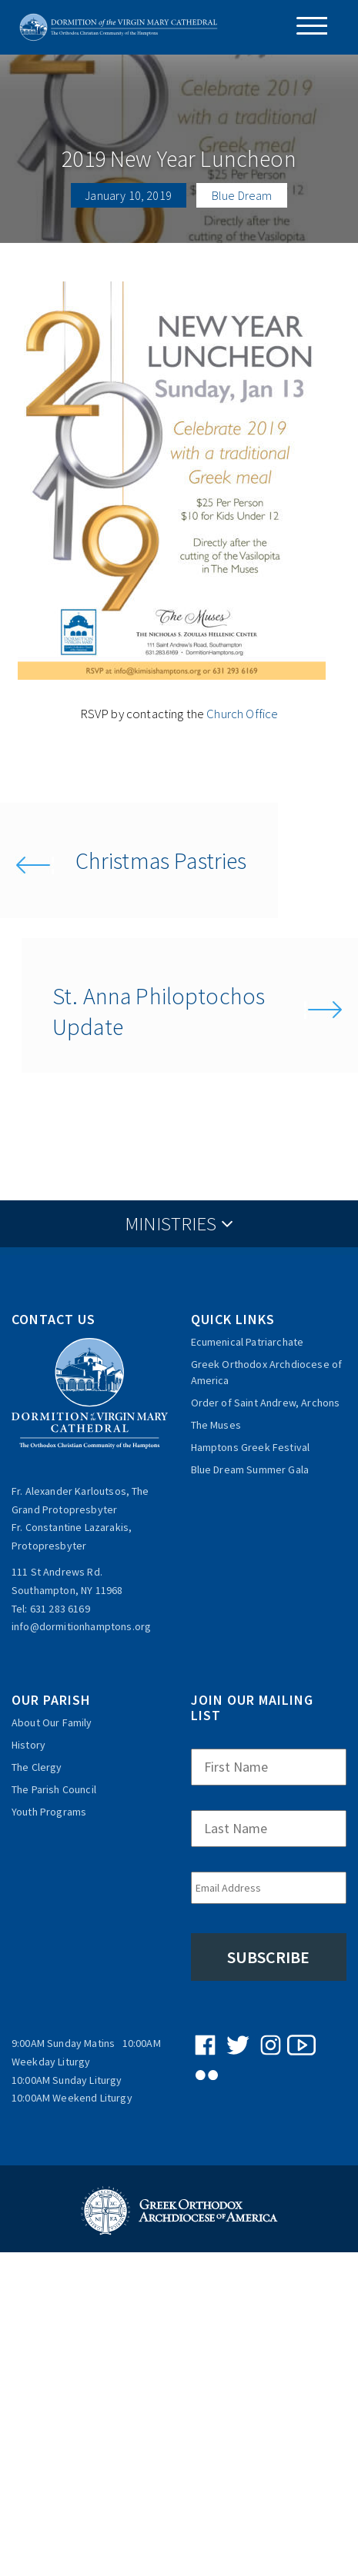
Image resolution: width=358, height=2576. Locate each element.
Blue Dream (242, 195)
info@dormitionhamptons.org (81, 1626)
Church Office (242, 713)
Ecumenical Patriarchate (247, 1342)
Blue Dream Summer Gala (250, 1469)
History (28, 1745)
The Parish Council (54, 1789)
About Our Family (52, 1722)
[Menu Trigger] (306, 25)
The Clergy (37, 1767)
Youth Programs (49, 1812)
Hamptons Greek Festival (250, 1447)
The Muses (216, 1425)
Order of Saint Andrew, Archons (265, 1402)
